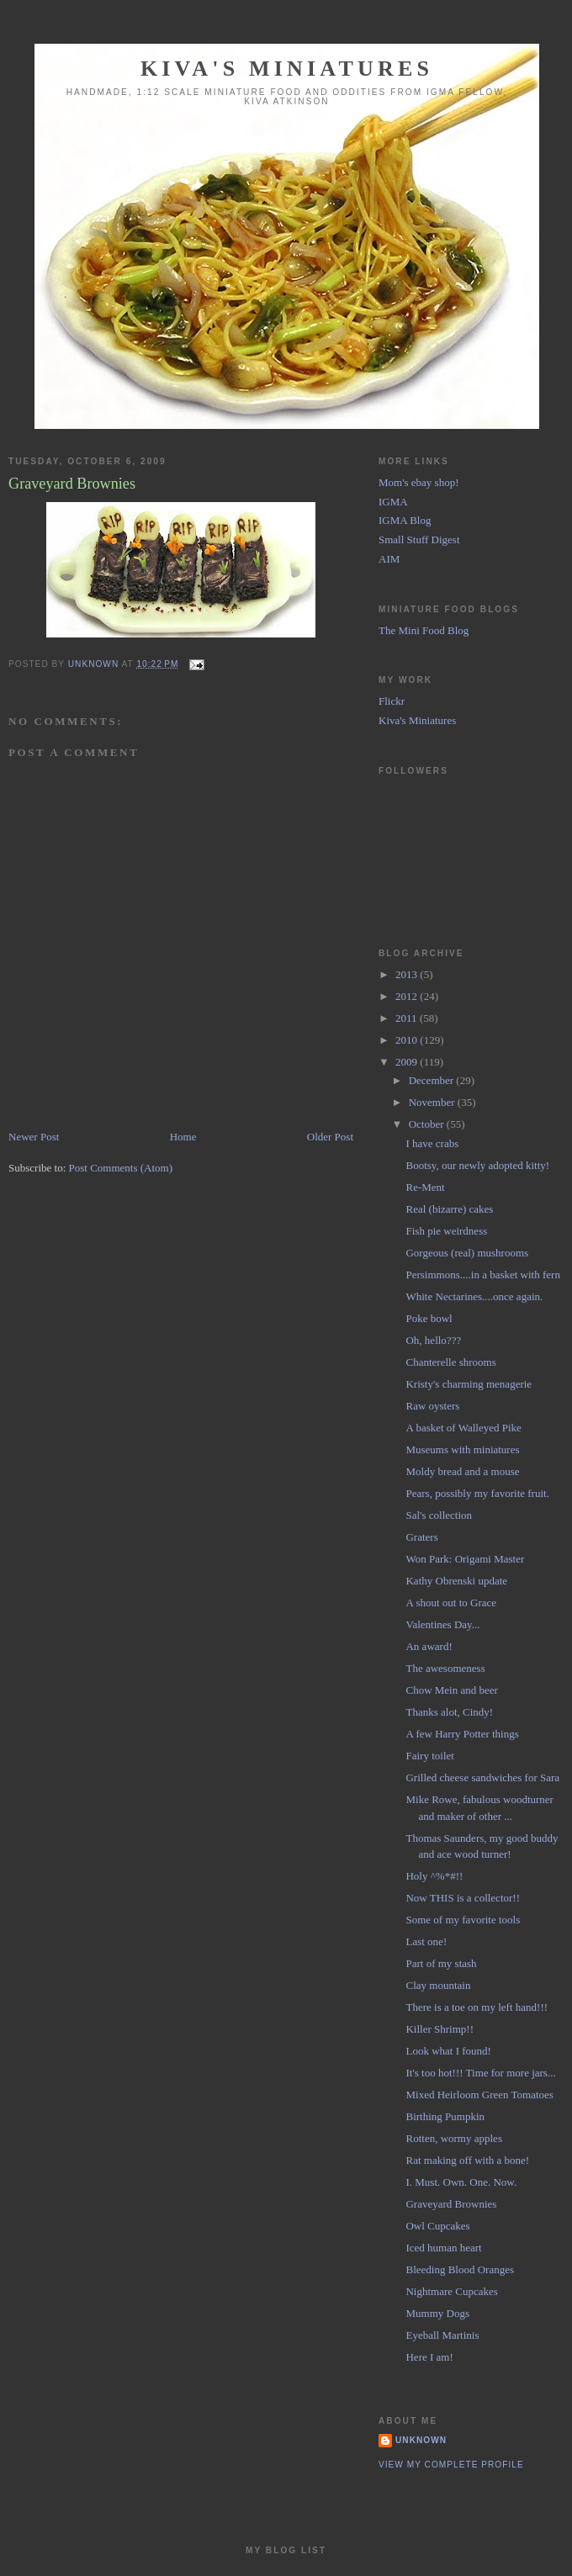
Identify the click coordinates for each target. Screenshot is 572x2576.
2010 (407, 1040)
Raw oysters (432, 1405)
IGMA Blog (405, 520)
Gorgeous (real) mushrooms (466, 1252)
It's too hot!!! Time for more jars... (480, 2072)
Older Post (330, 1136)
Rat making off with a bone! (467, 2160)
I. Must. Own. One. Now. (460, 2182)
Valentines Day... (442, 1624)
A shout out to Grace (450, 1602)
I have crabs (431, 1143)
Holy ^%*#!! (434, 1876)
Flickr (392, 701)
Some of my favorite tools (462, 1919)
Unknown (421, 2440)
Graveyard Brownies (450, 2204)
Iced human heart (443, 2247)
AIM (389, 559)
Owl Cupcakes (437, 2225)
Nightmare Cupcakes (451, 2291)
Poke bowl (428, 1318)
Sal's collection (438, 1515)
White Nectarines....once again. (474, 1296)
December (433, 1080)
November (433, 1102)
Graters (421, 1537)
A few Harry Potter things (461, 1733)
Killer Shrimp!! (439, 2029)
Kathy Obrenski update (456, 1580)
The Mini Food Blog (424, 630)
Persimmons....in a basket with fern (482, 1274)
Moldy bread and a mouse (462, 1471)
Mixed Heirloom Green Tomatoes (479, 2094)
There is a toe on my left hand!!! (476, 2007)
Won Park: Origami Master (464, 1558)
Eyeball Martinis (442, 2335)
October (428, 1124)
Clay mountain (437, 1985)
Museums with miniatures (462, 1449)
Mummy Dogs (437, 2313)
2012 (407, 996)
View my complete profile (451, 2464)
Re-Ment (424, 1187)
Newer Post (33, 1136)
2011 (407, 1018)
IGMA (393, 501)
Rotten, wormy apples (453, 2138)
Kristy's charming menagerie (468, 1384)
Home (183, 1136)
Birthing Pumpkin (445, 2116)
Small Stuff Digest (419, 539)
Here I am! (429, 2357)
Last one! (426, 1941)
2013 (407, 974)
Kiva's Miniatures (286, 68)
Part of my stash (440, 1963)
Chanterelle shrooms (450, 1362)
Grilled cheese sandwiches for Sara (482, 1777)
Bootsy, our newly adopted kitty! (477, 1165)
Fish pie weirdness (446, 1231)
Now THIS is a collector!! (462, 1897)
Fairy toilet (429, 1755)
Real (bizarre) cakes (449, 1209)
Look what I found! (447, 2050)
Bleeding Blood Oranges (459, 2269)
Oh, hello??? (433, 1340)
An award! (428, 1646)
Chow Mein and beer (451, 1690)
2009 (407, 1061)
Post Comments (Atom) (121, 1167)
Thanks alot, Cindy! (449, 1712)
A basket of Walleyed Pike (463, 1427)
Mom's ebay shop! (419, 482)
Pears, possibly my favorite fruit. (476, 1493)
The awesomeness (445, 1668)
